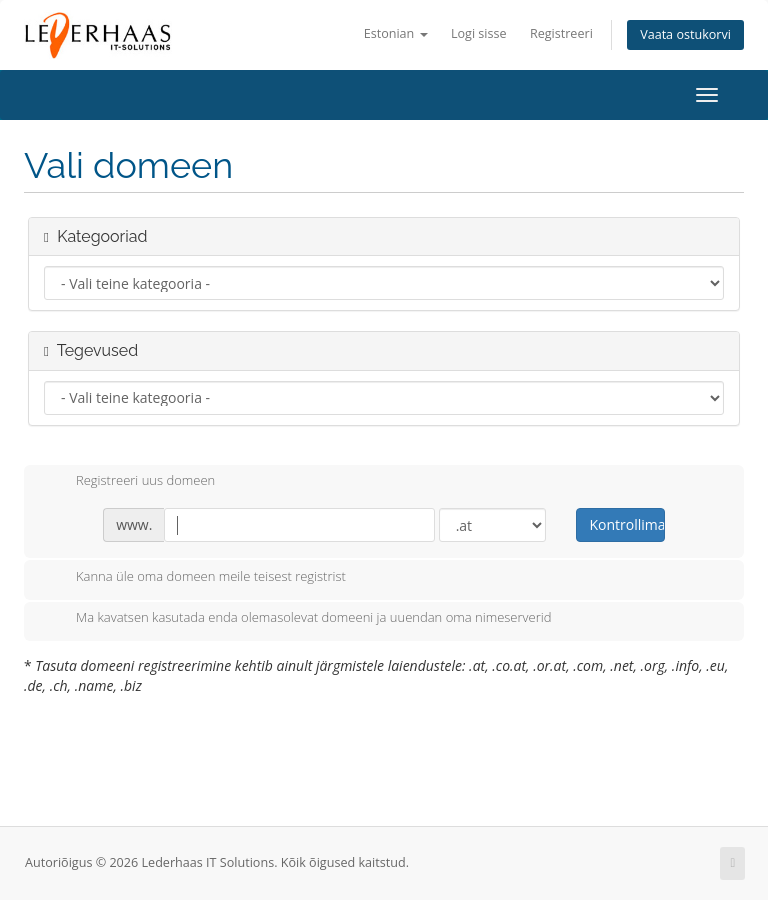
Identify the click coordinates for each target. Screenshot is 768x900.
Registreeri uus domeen (129, 482)
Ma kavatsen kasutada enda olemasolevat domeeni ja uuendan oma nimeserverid (297, 619)
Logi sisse (479, 33)
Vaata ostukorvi (685, 34)
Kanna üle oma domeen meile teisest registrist (195, 578)
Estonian (396, 33)
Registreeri (561, 33)
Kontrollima (626, 524)
